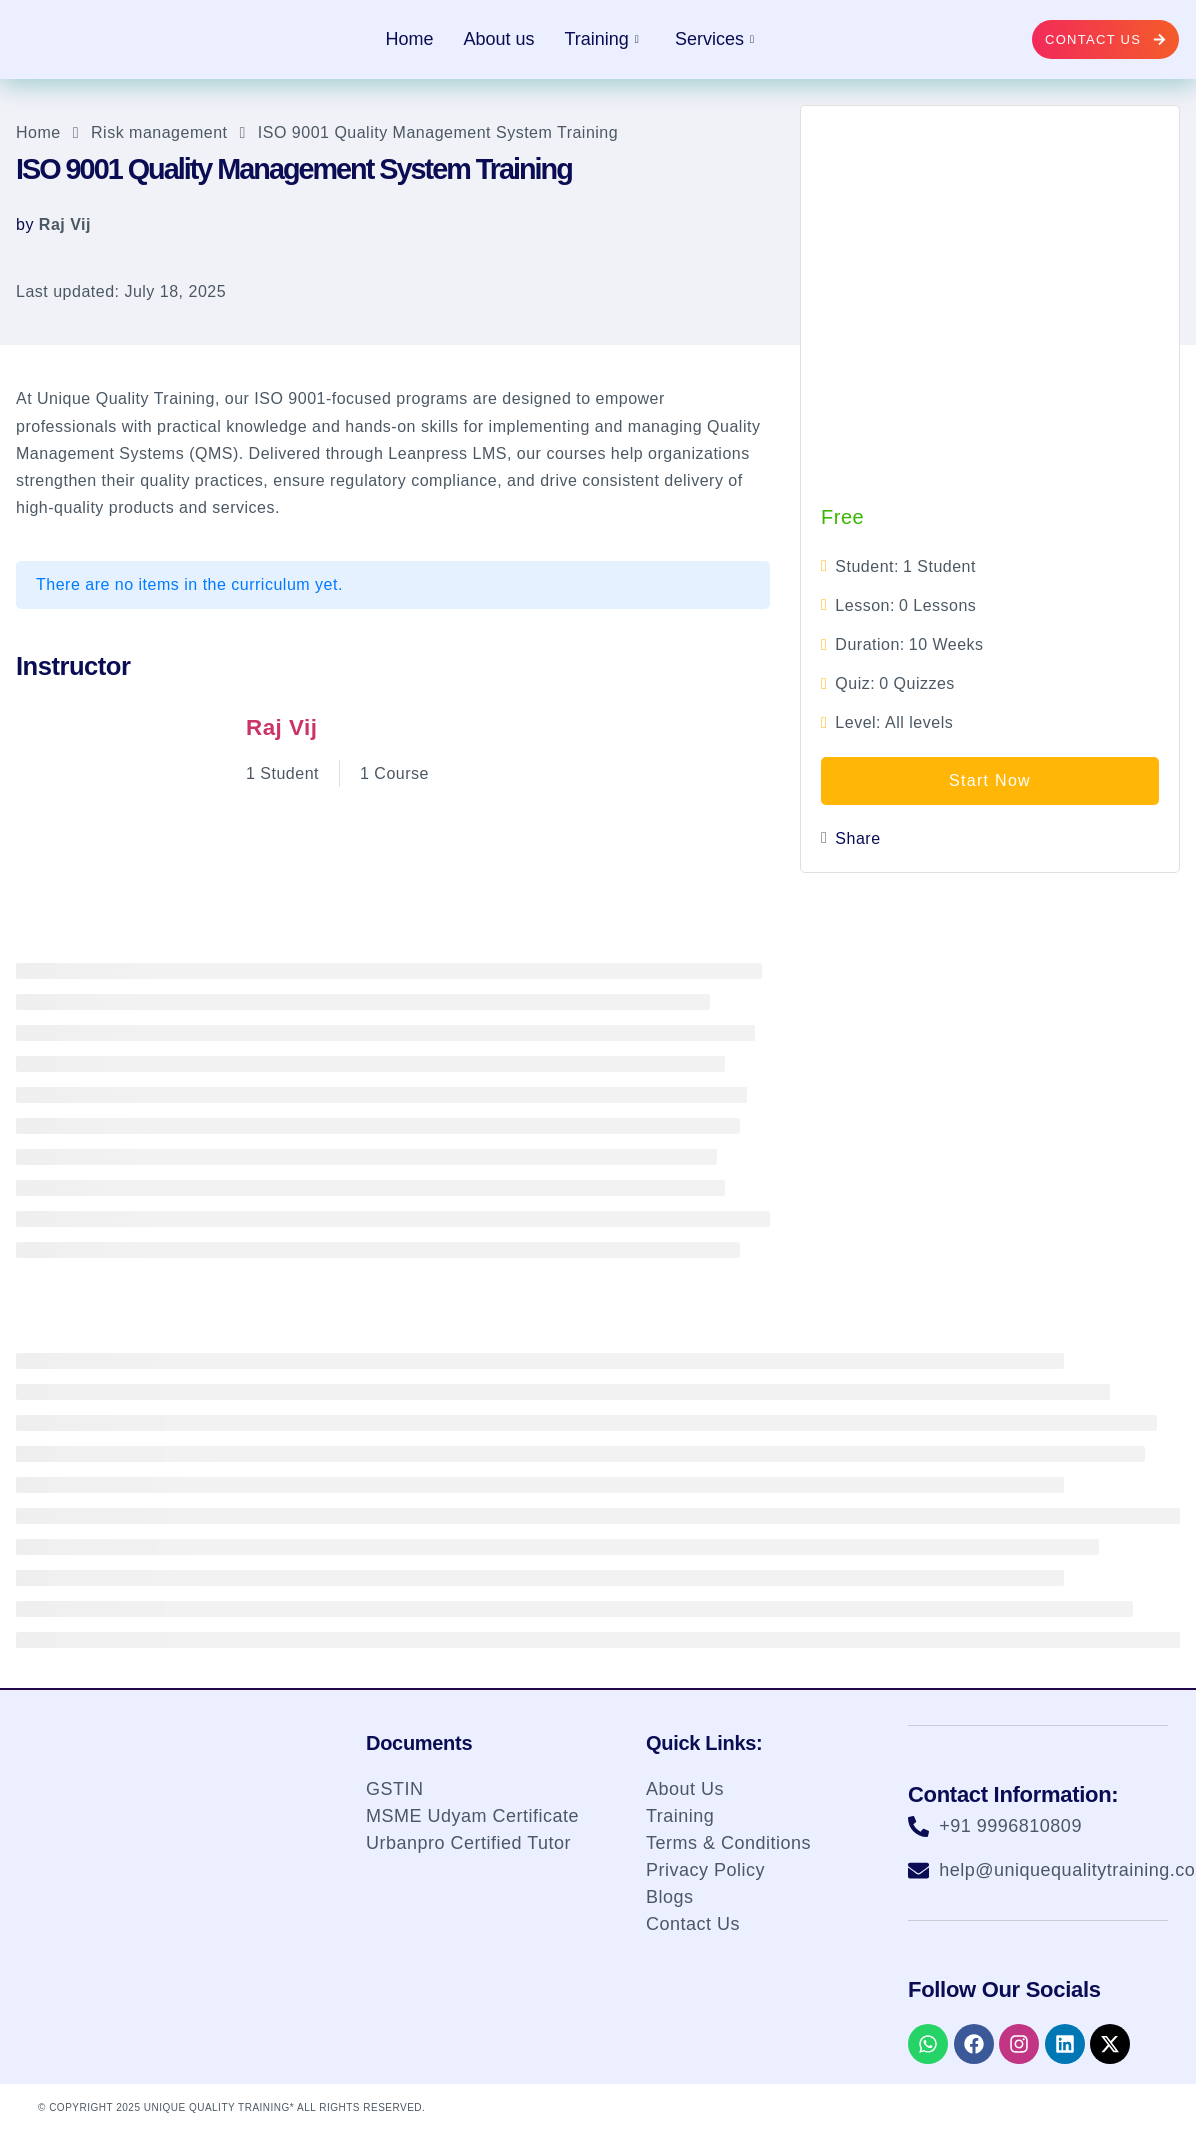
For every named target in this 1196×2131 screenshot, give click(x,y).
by (25, 224)
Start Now (990, 780)
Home (409, 39)
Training (601, 39)
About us (498, 39)
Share (857, 838)
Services (714, 39)
